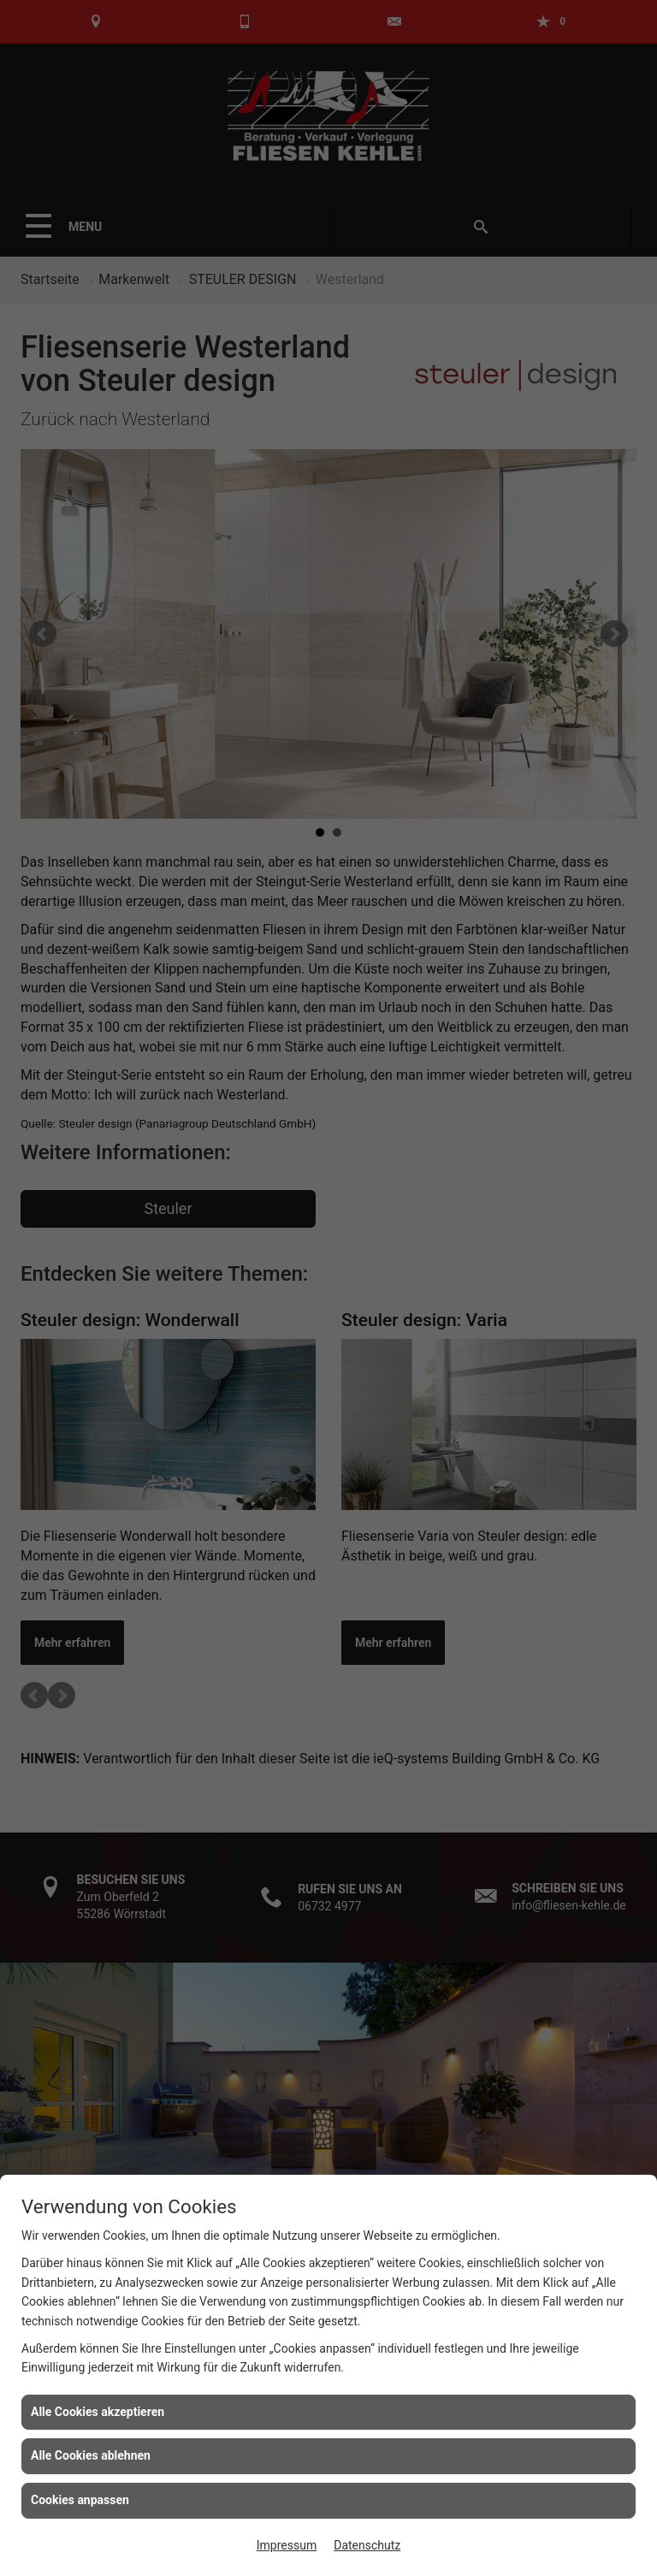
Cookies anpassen (80, 2500)
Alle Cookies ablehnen (91, 2455)
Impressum (287, 2545)
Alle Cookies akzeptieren (97, 2412)
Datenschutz (367, 2545)
